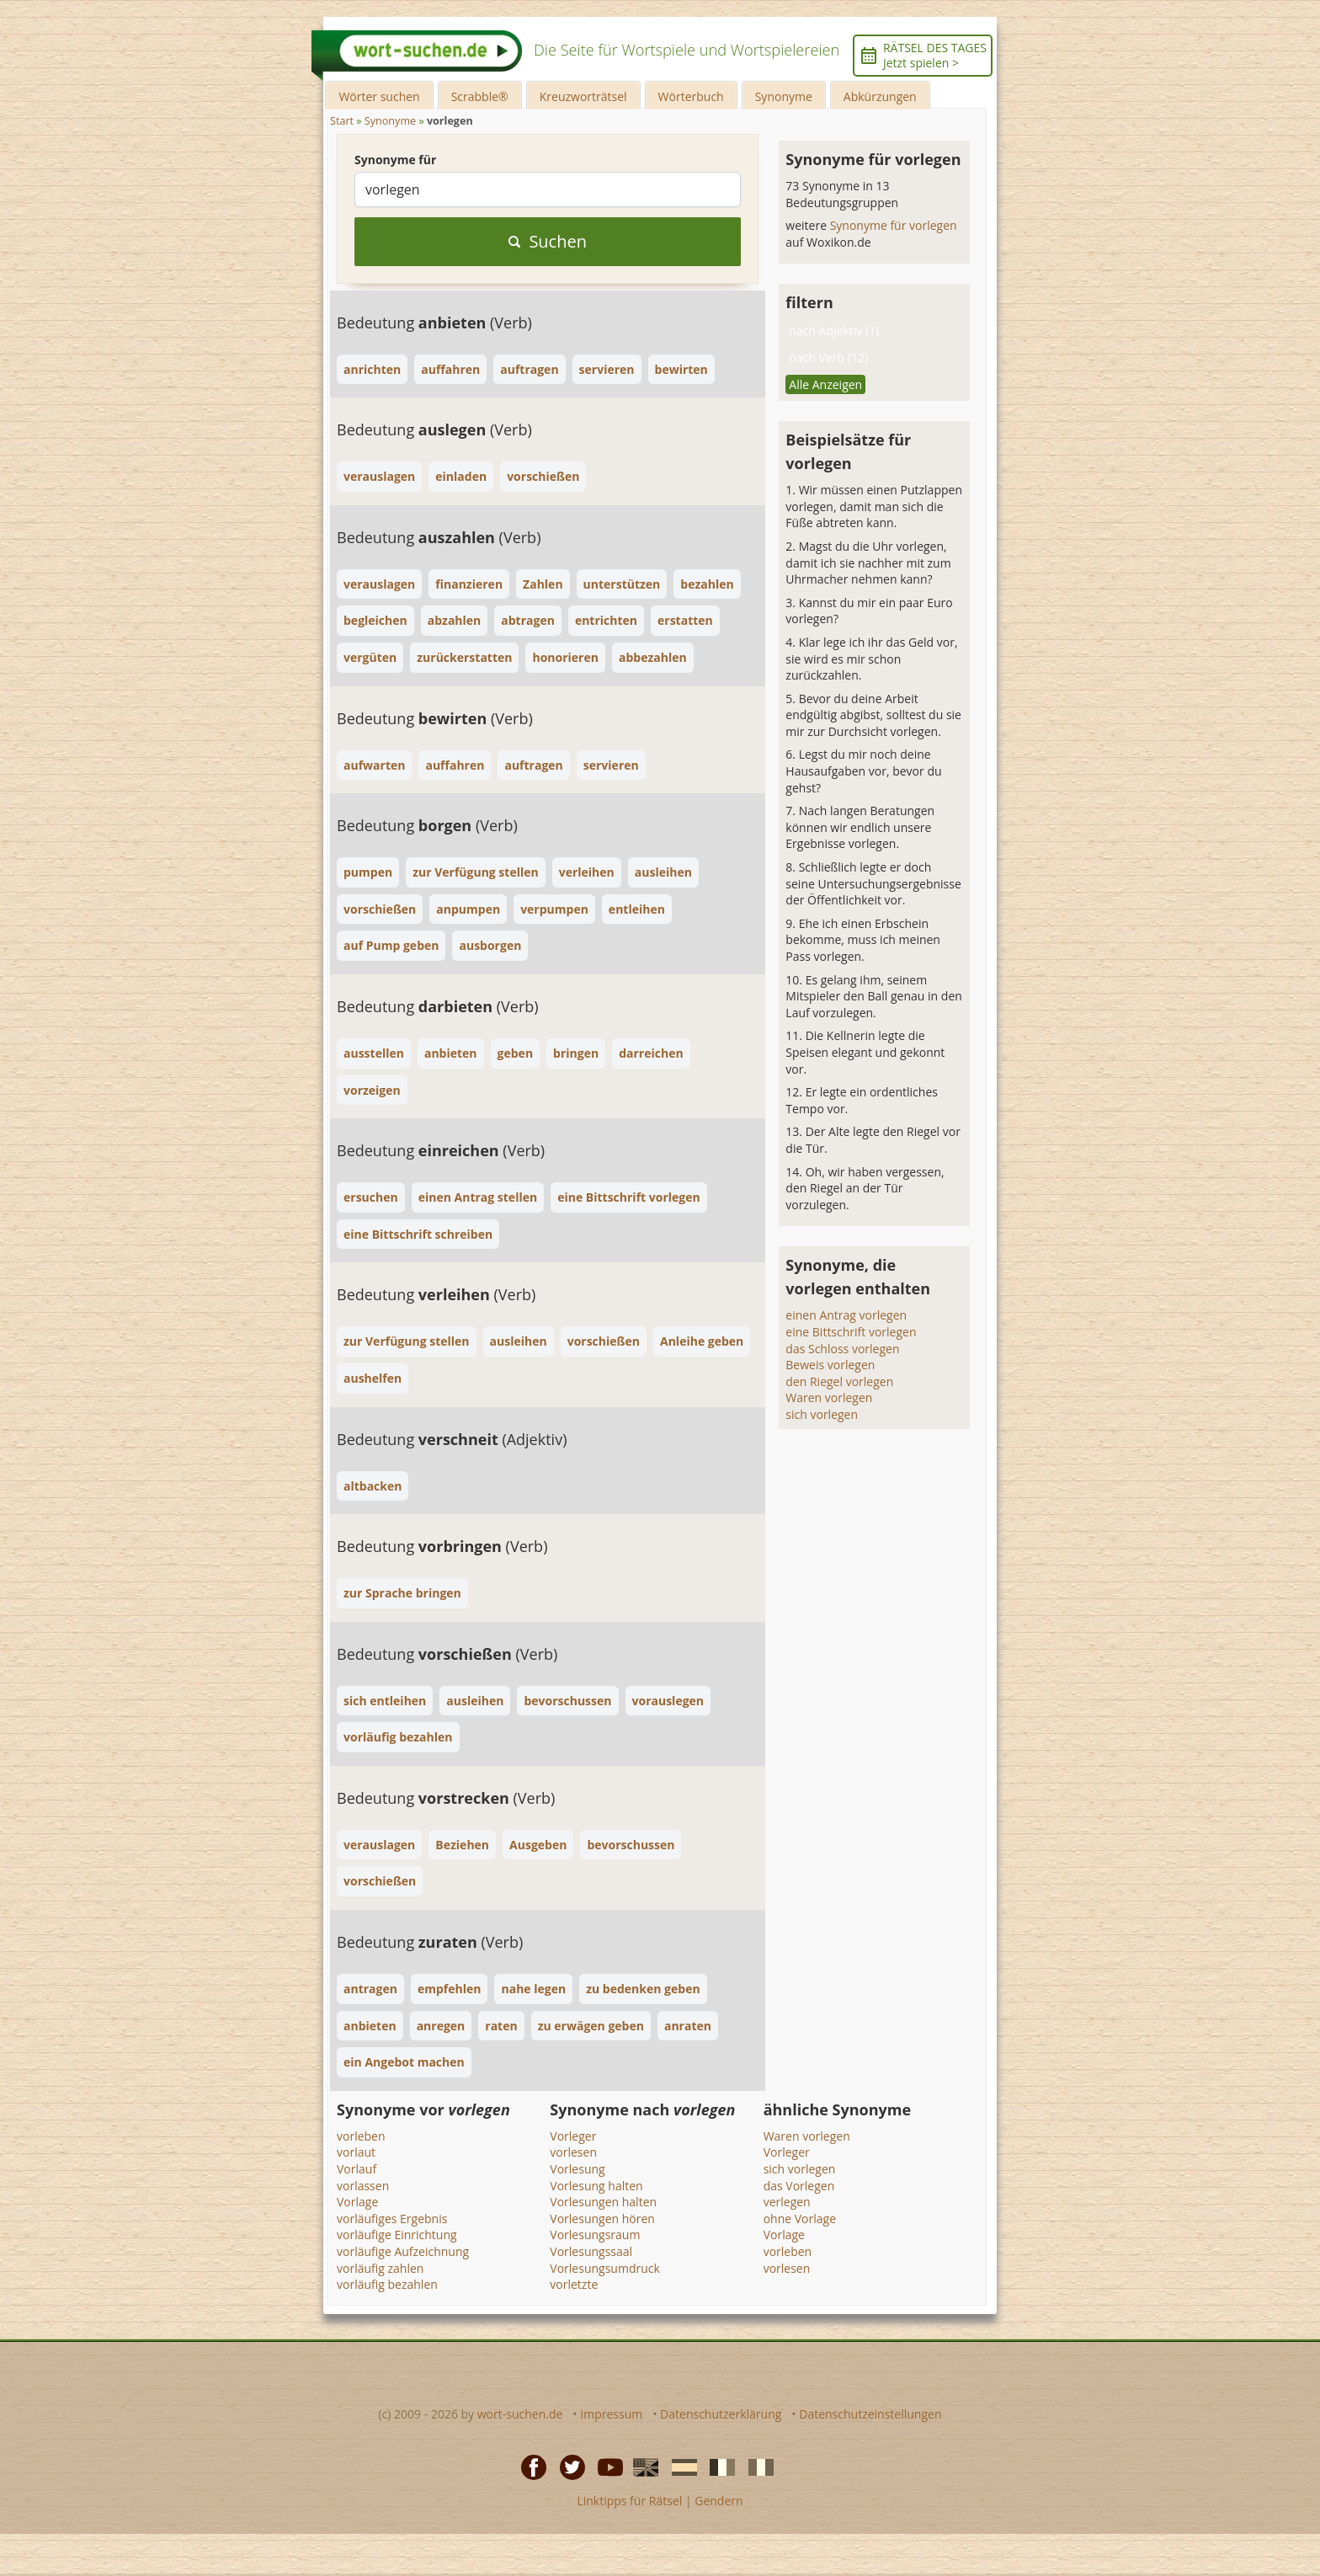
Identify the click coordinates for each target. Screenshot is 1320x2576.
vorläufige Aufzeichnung (403, 2251)
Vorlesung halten (596, 2186)
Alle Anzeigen (825, 384)
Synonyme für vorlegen (893, 225)
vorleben (361, 2136)
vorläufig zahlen (380, 2268)
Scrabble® (479, 96)
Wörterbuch (691, 96)
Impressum (611, 2414)
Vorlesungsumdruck (604, 2268)
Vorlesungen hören (602, 2219)
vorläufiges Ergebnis (392, 2219)
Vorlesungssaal (591, 2251)
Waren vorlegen (828, 1397)
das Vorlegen (799, 2186)
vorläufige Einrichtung (397, 2235)
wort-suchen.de (520, 2414)
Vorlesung (577, 2169)
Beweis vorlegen (830, 1365)
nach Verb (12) (828, 357)
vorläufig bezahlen (387, 2284)
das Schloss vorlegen (842, 1349)
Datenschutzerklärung (720, 2414)
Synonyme (783, 96)
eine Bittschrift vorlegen (850, 1332)
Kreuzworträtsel (583, 96)
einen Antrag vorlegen (846, 1315)
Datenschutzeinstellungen (870, 2414)
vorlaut (356, 2152)
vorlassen (363, 2186)
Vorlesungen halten (603, 2202)
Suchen (547, 241)
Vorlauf (356, 2169)
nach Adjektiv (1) (834, 331)
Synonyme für (395, 160)
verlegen (787, 2202)
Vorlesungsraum (595, 2235)
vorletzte (574, 2284)
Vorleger (573, 2136)
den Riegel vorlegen (839, 1381)
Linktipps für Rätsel (629, 2501)
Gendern (718, 2501)
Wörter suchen (378, 96)
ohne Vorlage (800, 2219)
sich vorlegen (821, 1414)
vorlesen (573, 2152)
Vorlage (357, 2202)
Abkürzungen (880, 96)
